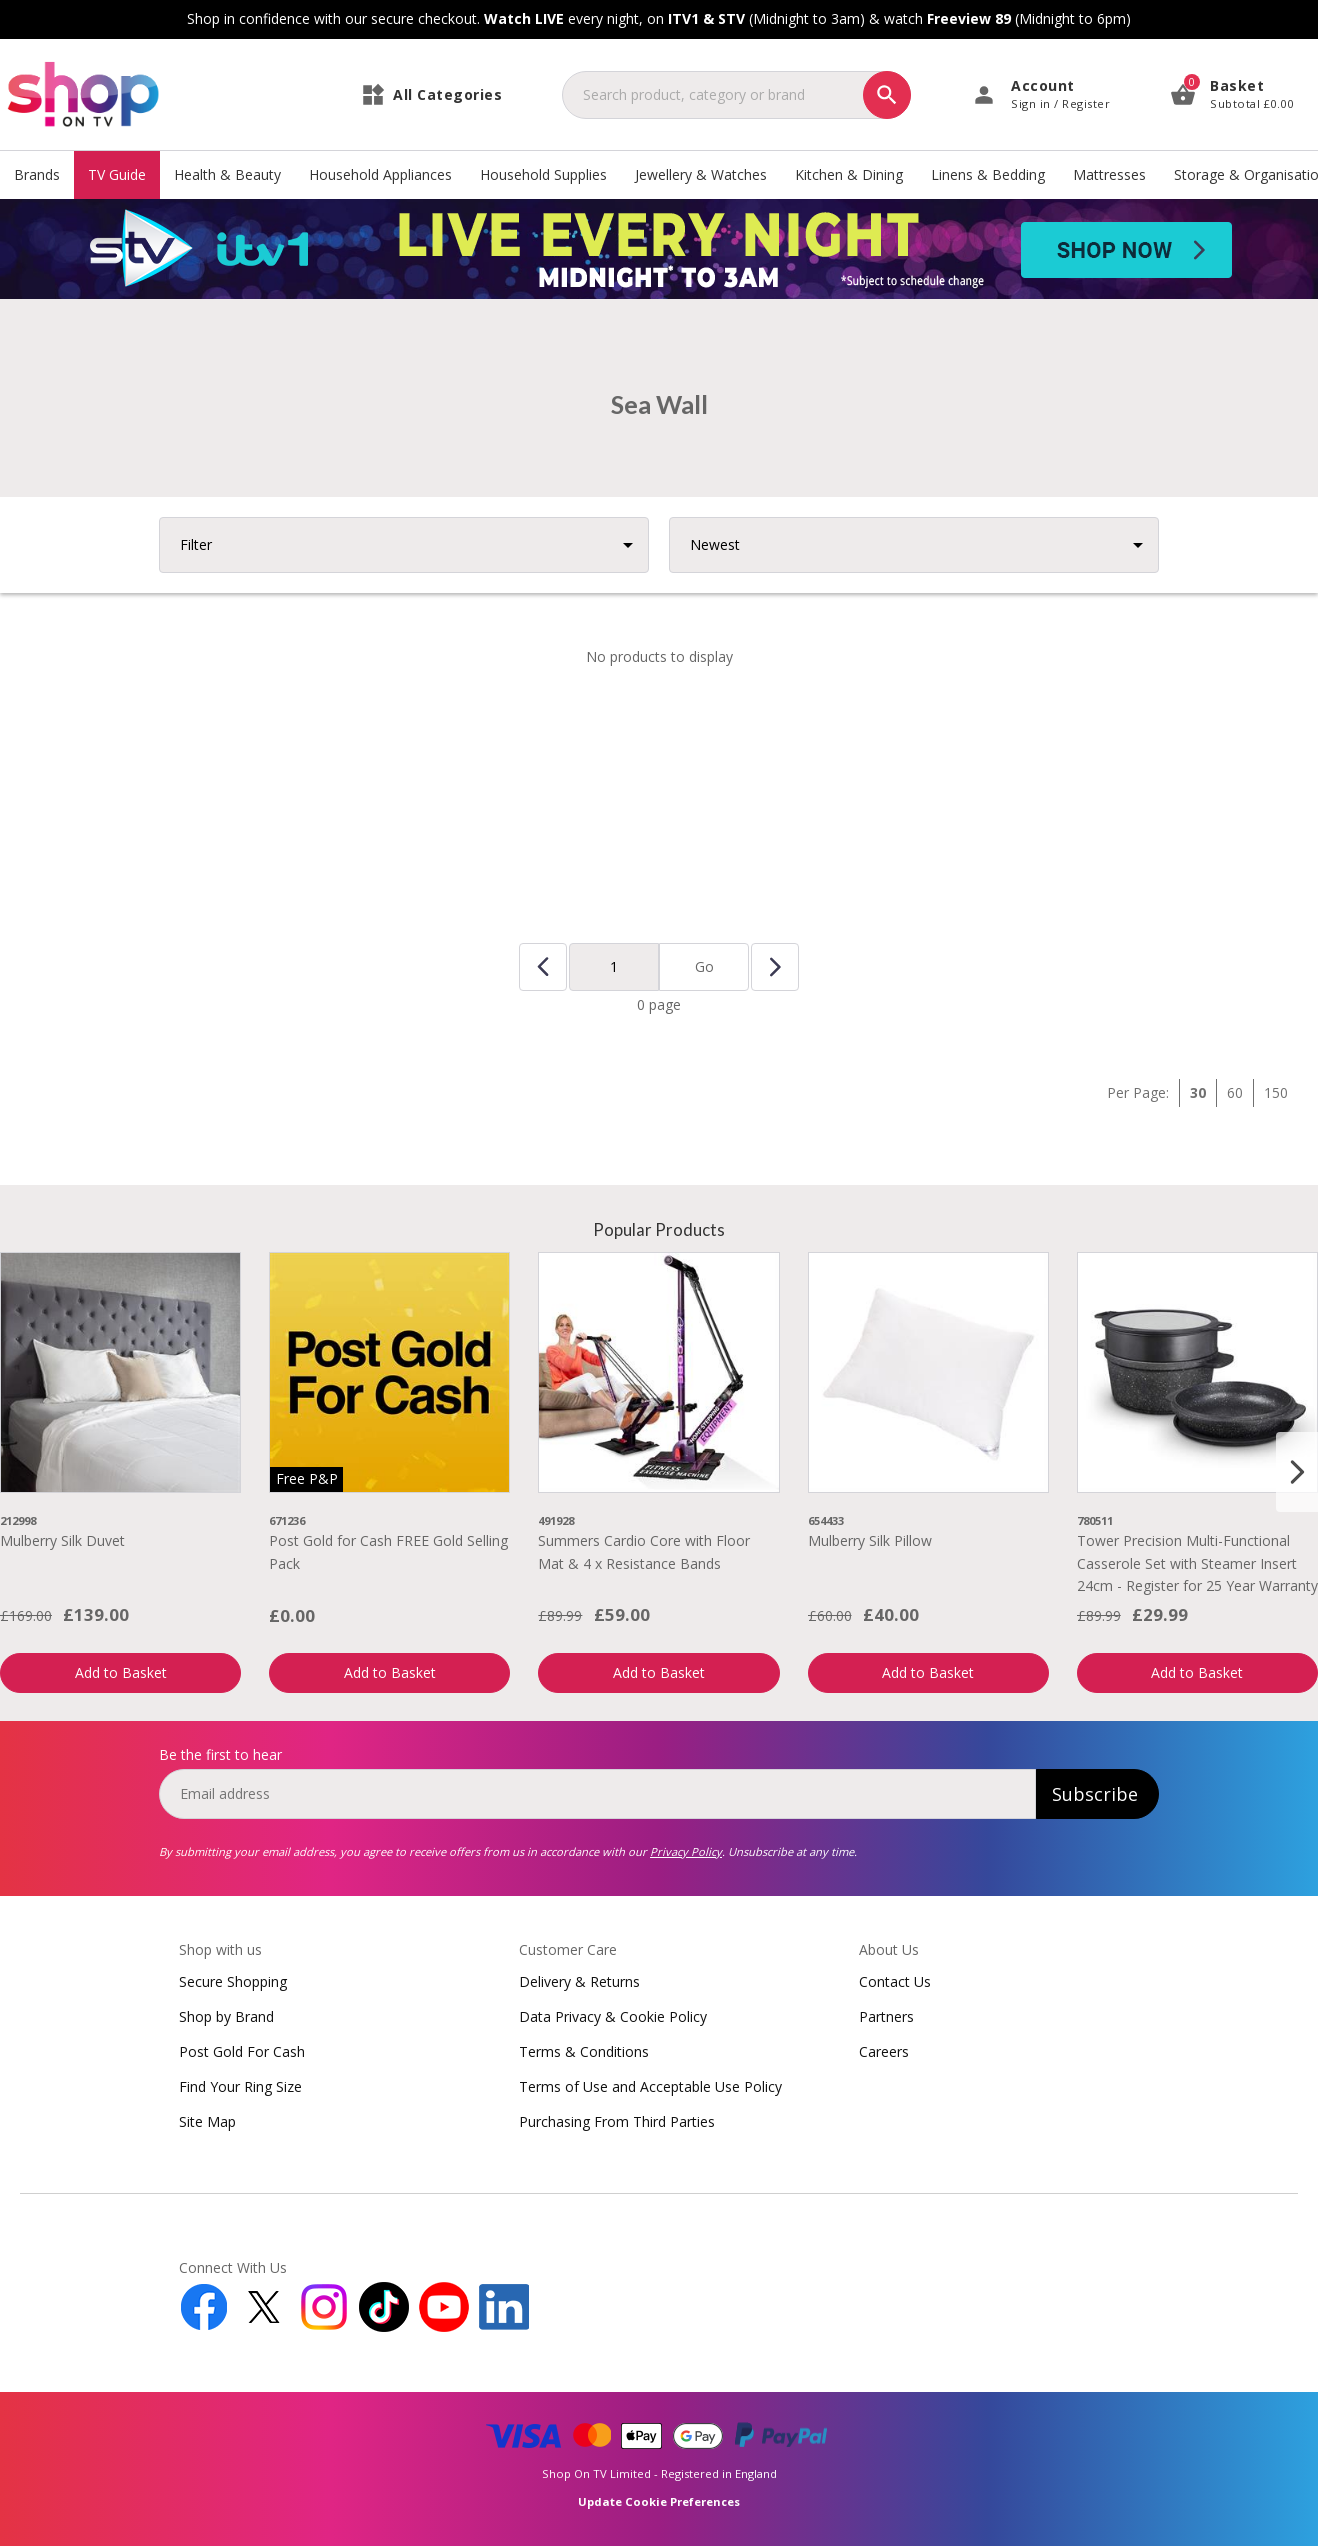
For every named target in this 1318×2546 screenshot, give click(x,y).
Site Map (207, 2121)
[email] (597, 1794)
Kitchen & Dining (849, 174)
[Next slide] (1297, 1472)
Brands (37, 174)
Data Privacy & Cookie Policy (613, 2016)
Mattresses (1109, 174)
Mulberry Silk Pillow (870, 1540)
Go (704, 966)
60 (1235, 1092)
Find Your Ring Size (240, 2086)
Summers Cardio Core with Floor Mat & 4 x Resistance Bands (644, 1551)
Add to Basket (121, 1672)
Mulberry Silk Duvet (62, 1540)
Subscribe (1095, 1794)
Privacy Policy (686, 1851)
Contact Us (895, 1981)
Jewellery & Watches (701, 174)
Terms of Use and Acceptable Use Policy (650, 2086)
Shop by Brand (226, 2016)
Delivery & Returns (579, 1981)
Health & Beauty (227, 174)
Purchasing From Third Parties (617, 2121)
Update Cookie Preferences (659, 2501)
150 (1276, 1092)
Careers (884, 2051)
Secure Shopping (233, 1981)
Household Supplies (543, 174)
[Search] (887, 95)
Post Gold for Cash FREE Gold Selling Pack (388, 1551)
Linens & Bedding (988, 174)
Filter (196, 544)
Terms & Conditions (584, 2051)
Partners (886, 2016)
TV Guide (117, 174)
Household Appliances (380, 174)
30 (1198, 1092)
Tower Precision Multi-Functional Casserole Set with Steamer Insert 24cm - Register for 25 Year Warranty (1197, 1563)
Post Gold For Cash (242, 2051)
